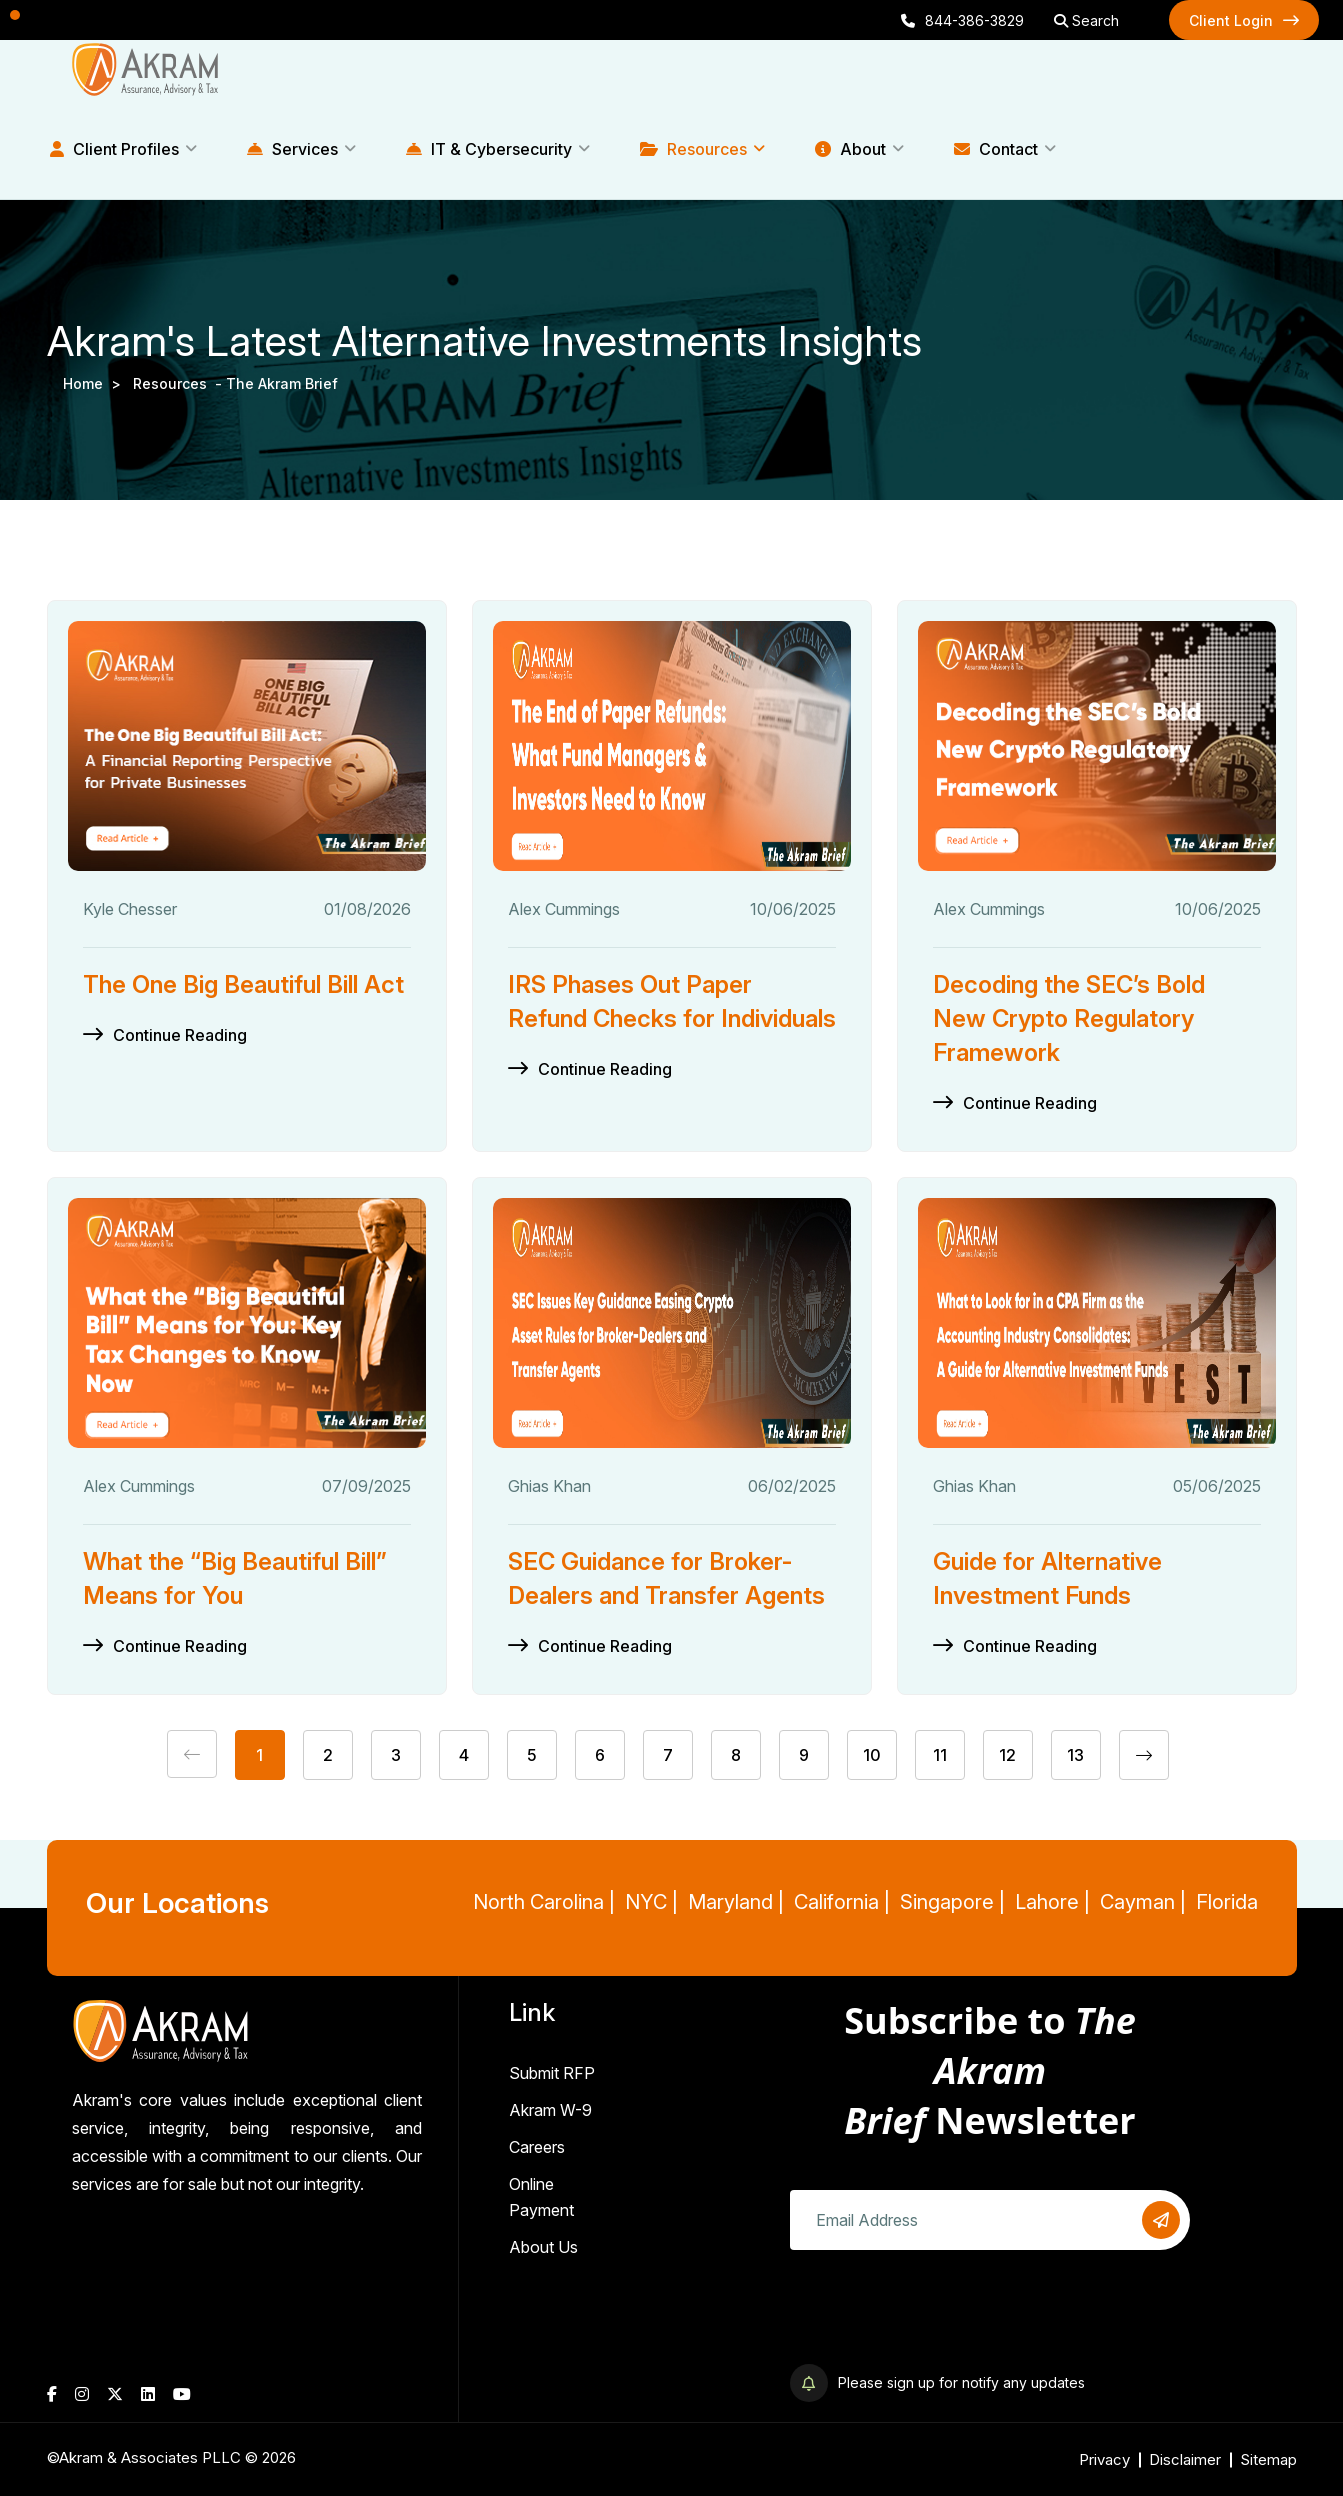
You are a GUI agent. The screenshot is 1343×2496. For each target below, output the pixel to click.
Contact (996, 149)
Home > (96, 383)
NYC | (651, 1902)
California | (842, 1902)
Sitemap (1268, 2459)
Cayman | (1143, 1902)
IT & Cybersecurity (489, 149)
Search (1086, 20)
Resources (693, 149)
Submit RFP (552, 2073)
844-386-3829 (962, 20)
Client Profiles (114, 149)
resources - (179, 383)
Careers (537, 2147)
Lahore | (1052, 1902)
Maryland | (736, 1902)
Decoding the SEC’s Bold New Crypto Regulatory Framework (1069, 1018)
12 (1007, 1755)
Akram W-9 (550, 2110)
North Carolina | (544, 1902)
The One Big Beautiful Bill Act (243, 984)
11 (940, 1755)
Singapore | (952, 1902)
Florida (1227, 1902)
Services (292, 149)
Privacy (1104, 2459)
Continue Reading (180, 1035)
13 (1075, 1755)
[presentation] (942, 2309)
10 (872, 1755)
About (850, 149)
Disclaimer (1185, 2459)
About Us (543, 2247)
